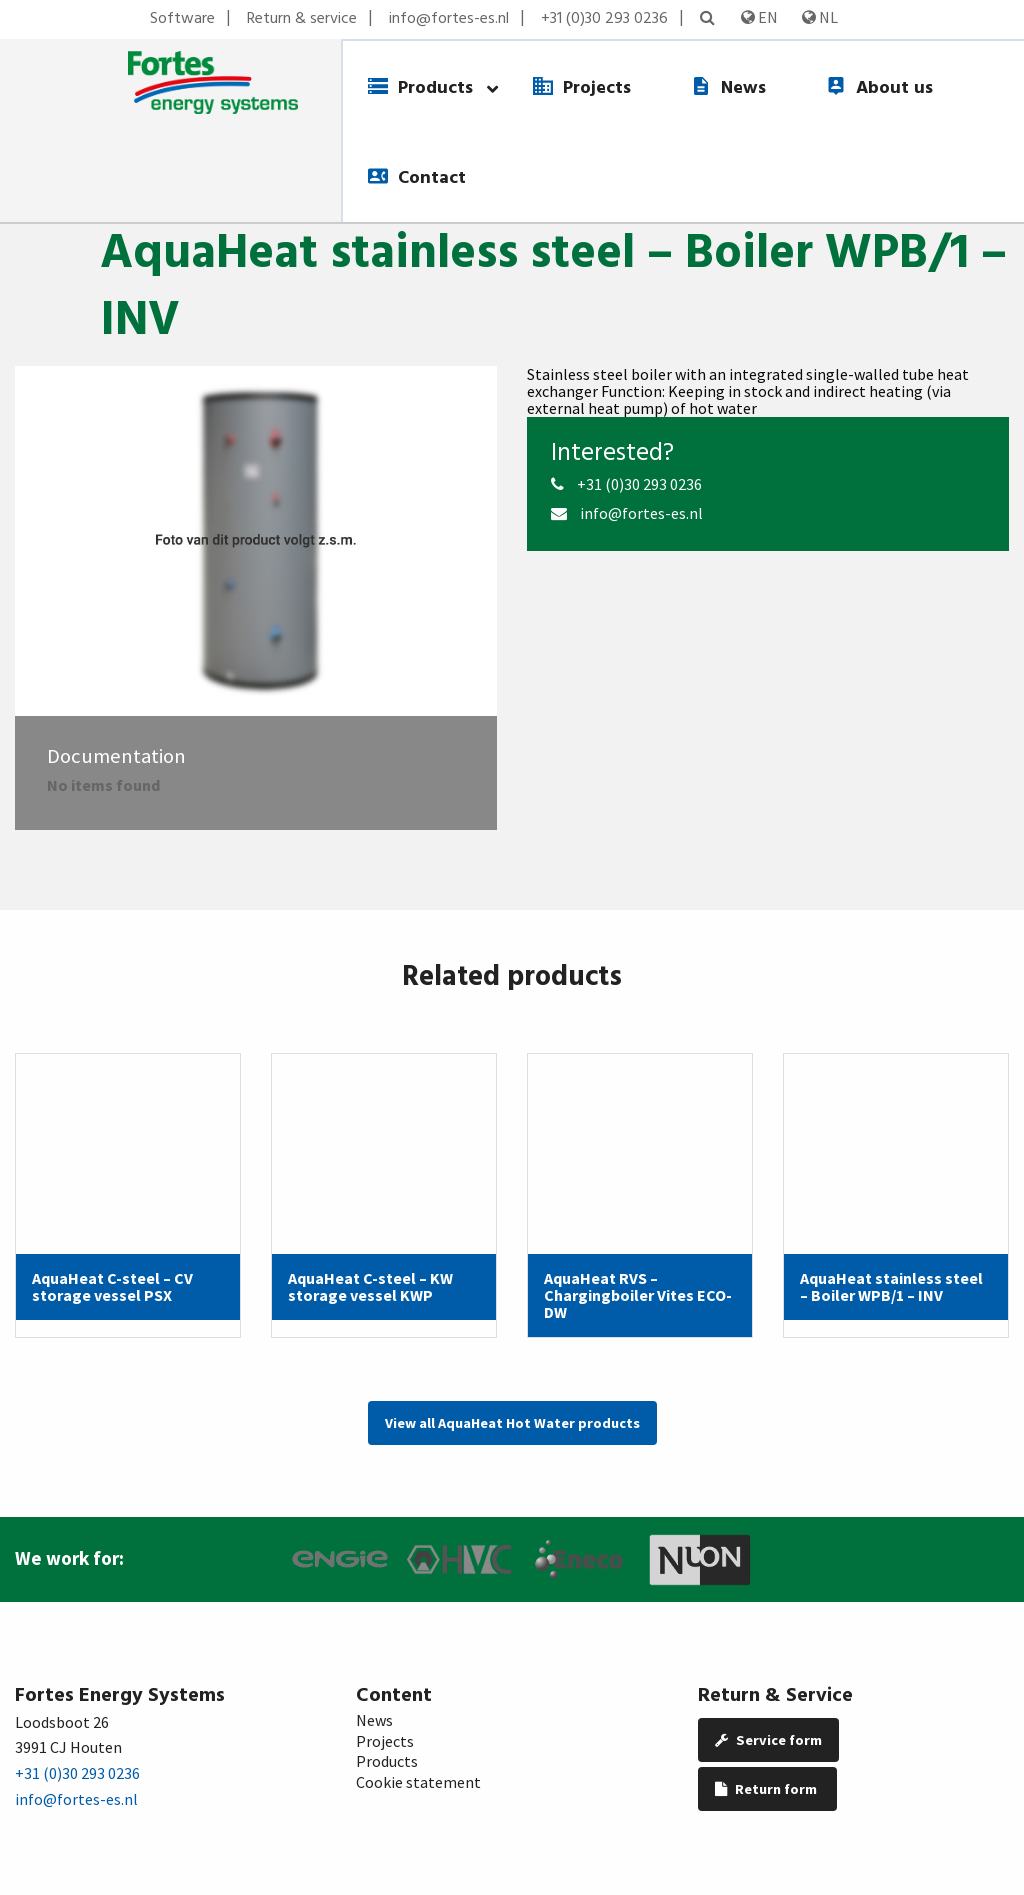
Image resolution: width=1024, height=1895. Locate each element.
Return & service (302, 19)
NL (820, 17)
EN (759, 17)
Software (182, 19)
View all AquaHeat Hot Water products (512, 1423)
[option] (256, 541)
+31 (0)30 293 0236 (604, 19)
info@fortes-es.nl (449, 19)
